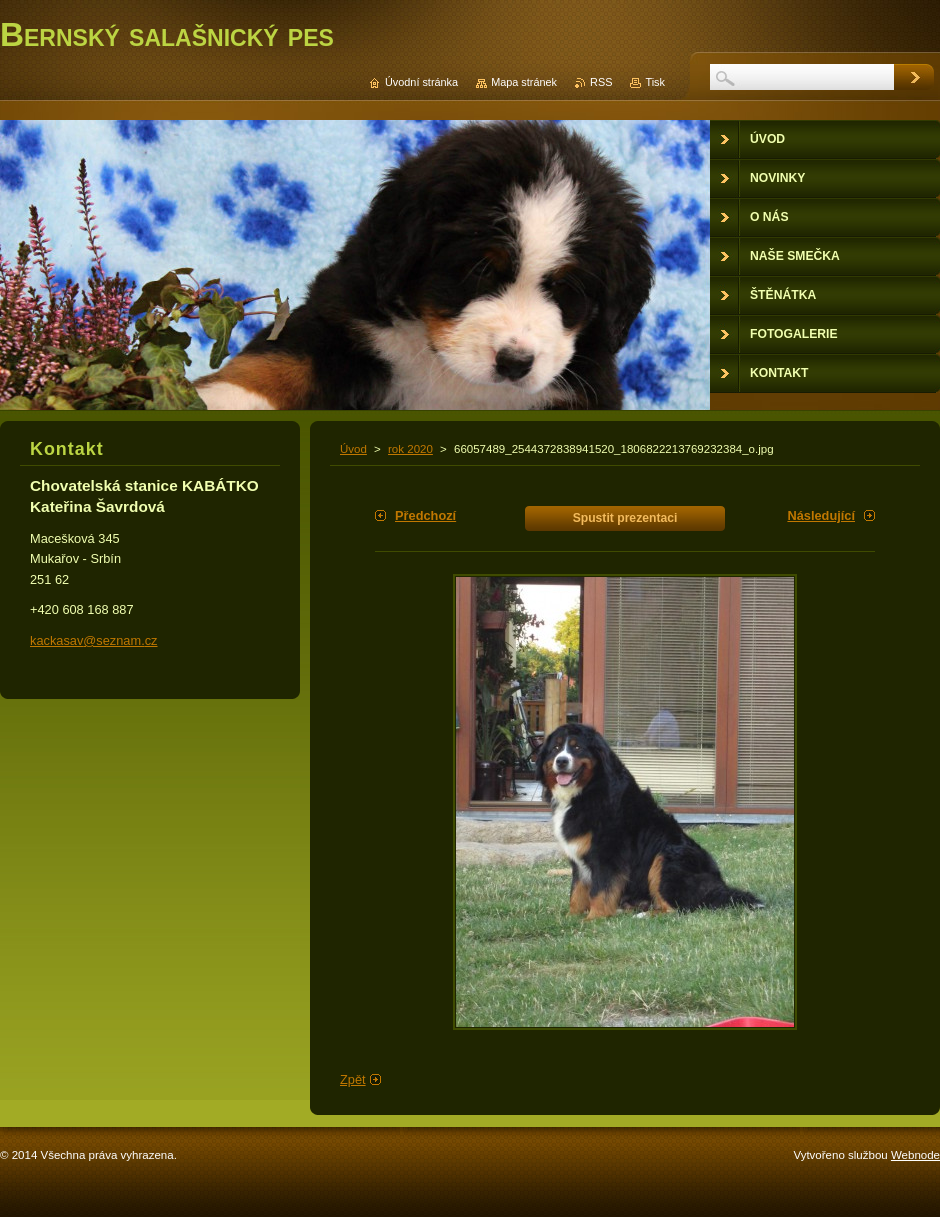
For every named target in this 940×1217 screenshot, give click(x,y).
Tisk (655, 82)
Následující (821, 515)
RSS (601, 82)
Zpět (353, 1079)
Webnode (915, 1155)
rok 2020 (410, 449)
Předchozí (425, 515)
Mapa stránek (524, 82)
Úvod (353, 449)
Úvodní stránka (421, 82)
